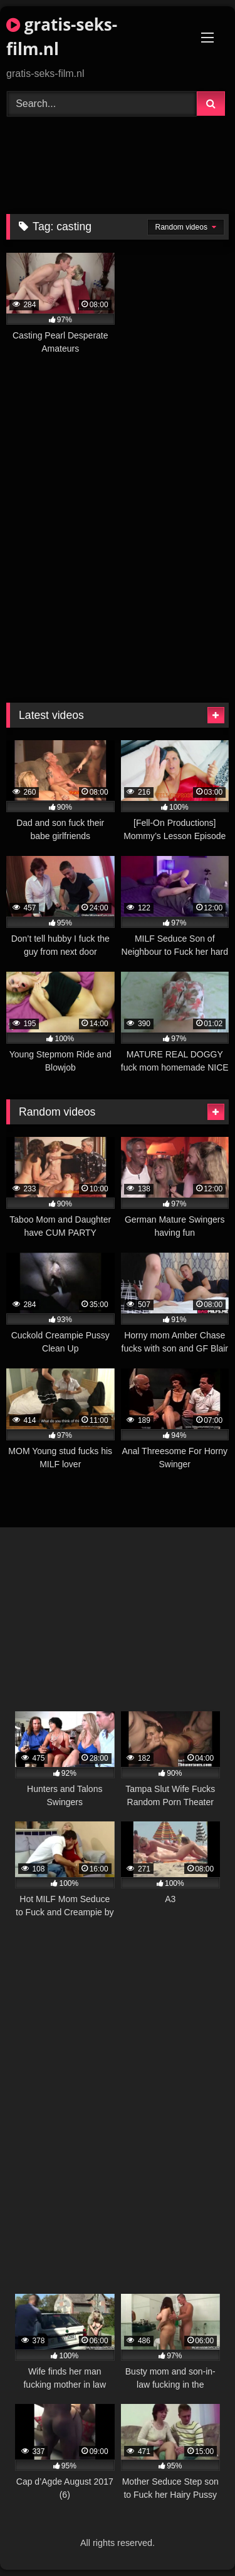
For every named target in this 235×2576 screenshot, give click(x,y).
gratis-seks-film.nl (61, 36)
